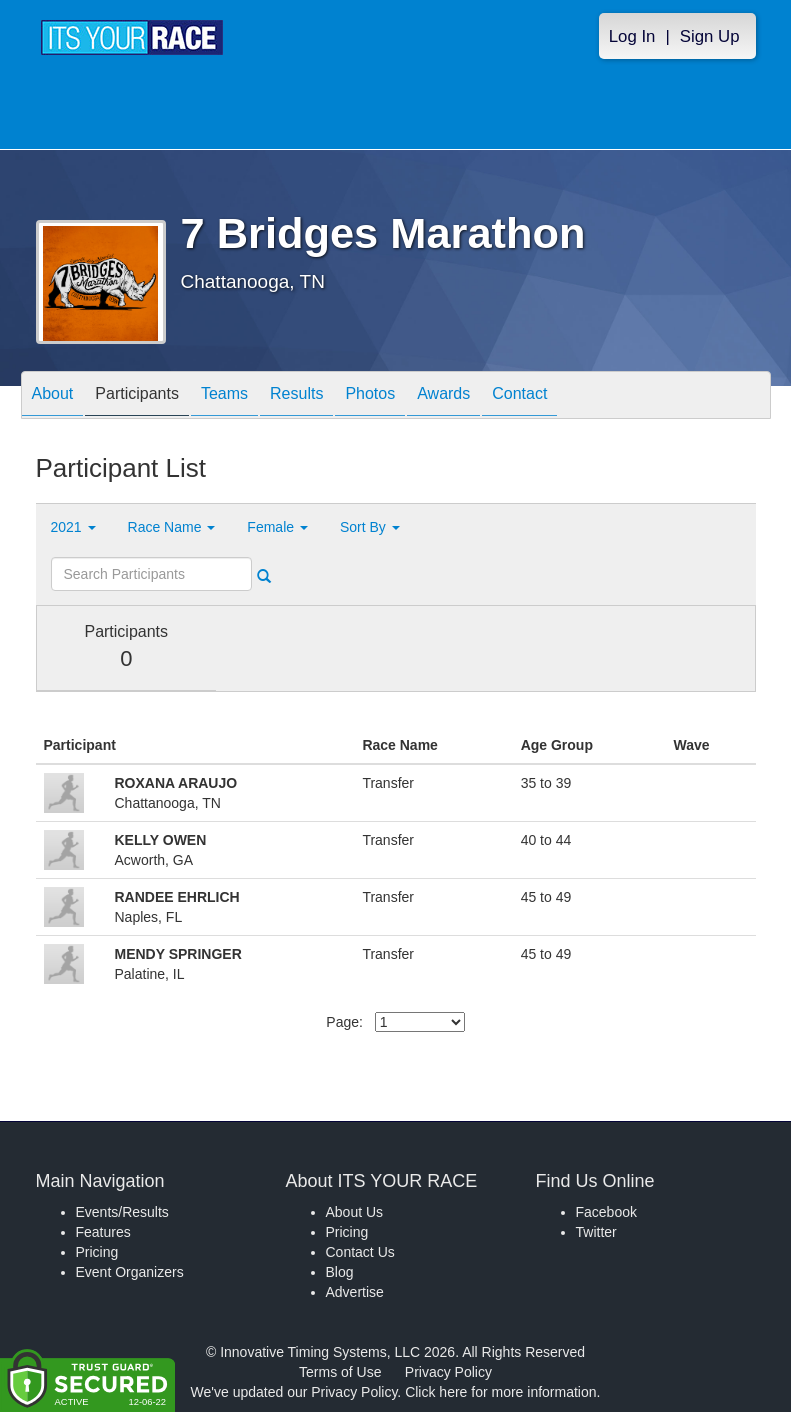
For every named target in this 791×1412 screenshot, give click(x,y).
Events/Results (122, 1212)
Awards (443, 396)
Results (296, 396)
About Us (355, 1212)
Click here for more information (500, 1392)
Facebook (606, 1212)
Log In (632, 36)
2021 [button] (73, 527)
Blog (340, 1272)
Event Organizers (130, 1272)
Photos (370, 396)
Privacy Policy (448, 1372)
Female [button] (277, 527)
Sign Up (710, 36)
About (53, 396)
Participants (137, 396)
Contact (519, 396)
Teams (224, 396)
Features (103, 1232)
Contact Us (360, 1252)
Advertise (355, 1292)
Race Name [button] (172, 527)
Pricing (97, 1252)
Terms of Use (340, 1372)
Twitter (596, 1232)
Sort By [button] (370, 527)
